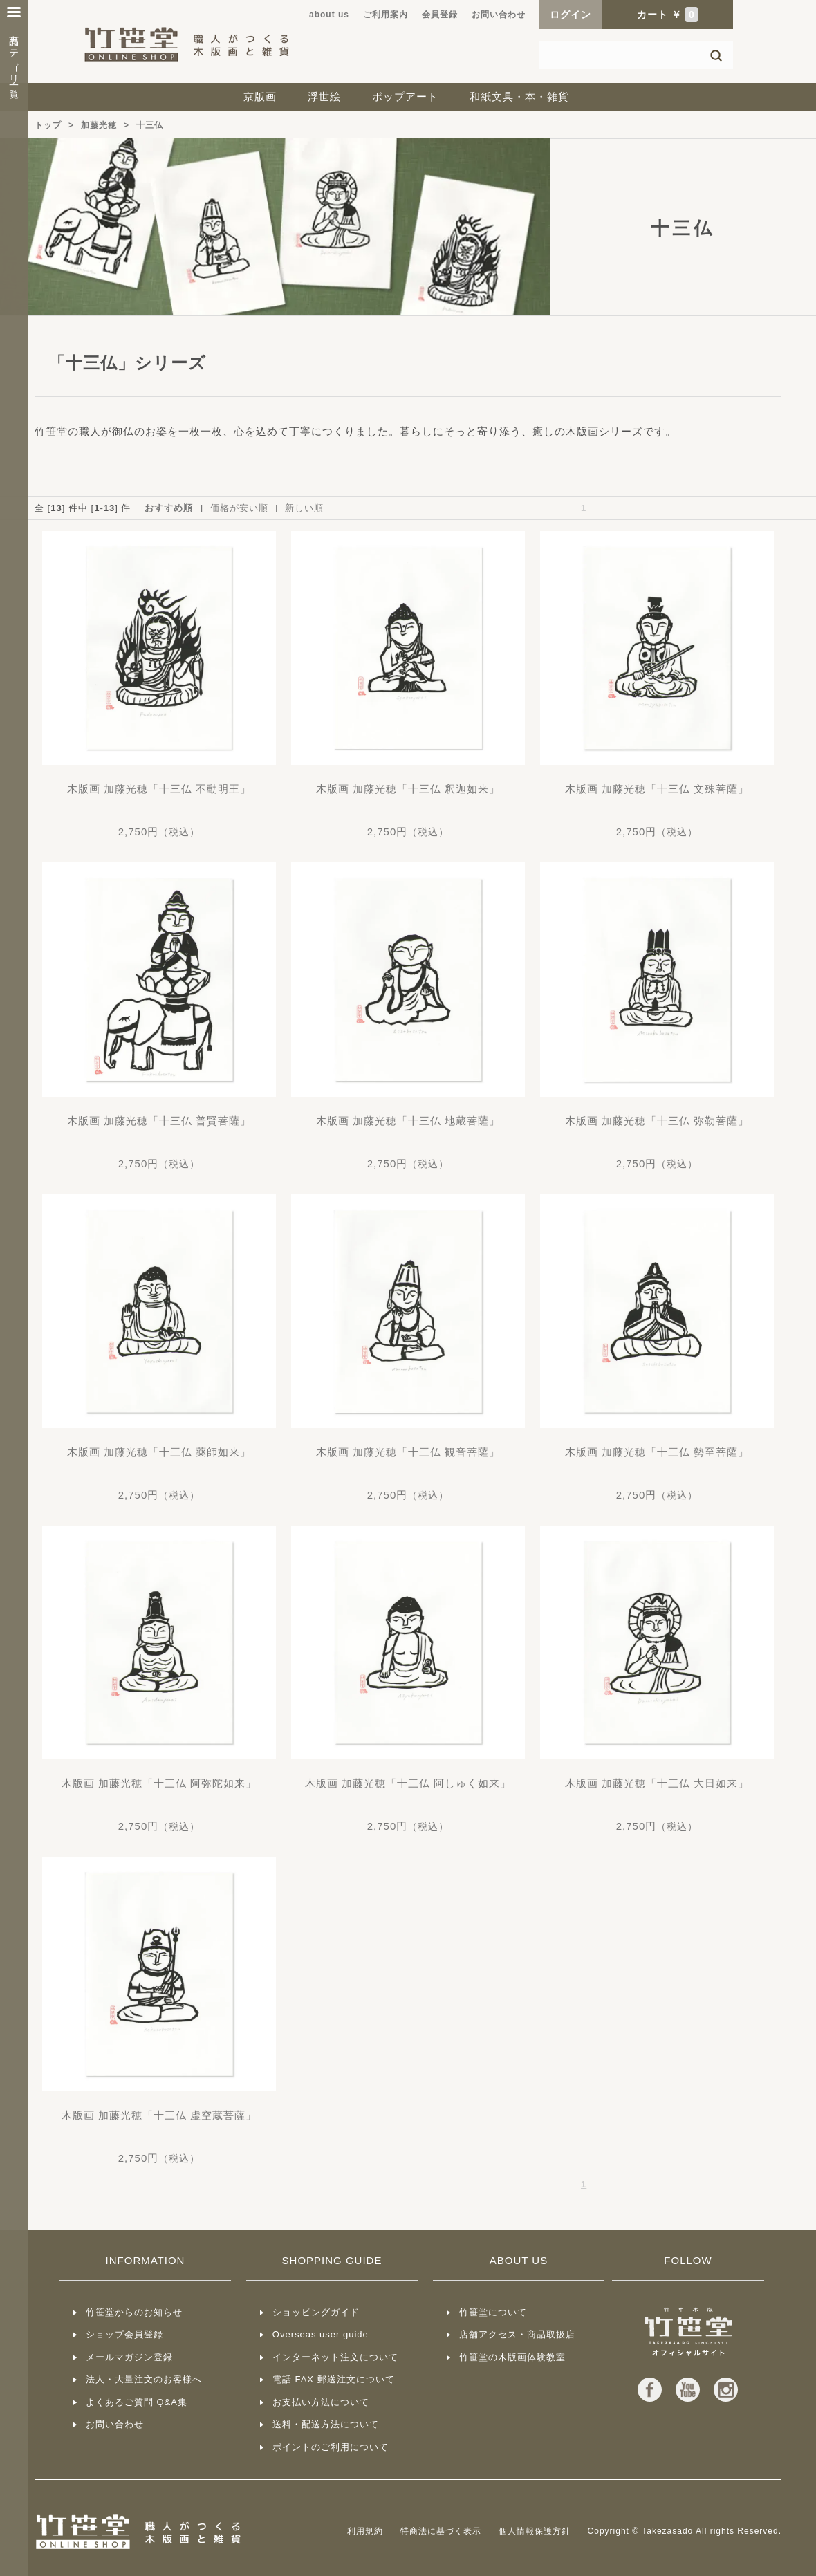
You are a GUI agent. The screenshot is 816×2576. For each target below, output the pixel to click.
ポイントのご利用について (330, 2447)
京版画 (260, 96)
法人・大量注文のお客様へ (144, 2379)
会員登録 (440, 14)
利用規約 (365, 2531)
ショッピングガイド (316, 2312)
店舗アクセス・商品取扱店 (517, 2334)
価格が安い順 (239, 508)
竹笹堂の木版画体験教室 (512, 2357)
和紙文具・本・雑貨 (519, 96)
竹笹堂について (493, 2312)
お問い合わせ (499, 14)
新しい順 (304, 508)
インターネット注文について (335, 2357)
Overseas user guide (320, 2334)
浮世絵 (324, 96)
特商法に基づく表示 (440, 2531)
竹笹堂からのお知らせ (134, 2312)
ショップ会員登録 (124, 2334)
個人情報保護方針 (535, 2531)
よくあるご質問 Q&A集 (136, 2402)
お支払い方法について (320, 2402)
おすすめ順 (169, 508)
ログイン (570, 14)
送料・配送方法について (325, 2424)
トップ (48, 125)
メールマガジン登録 (129, 2357)
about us (329, 14)
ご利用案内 (385, 14)
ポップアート (405, 96)
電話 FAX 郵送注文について (333, 2379)
